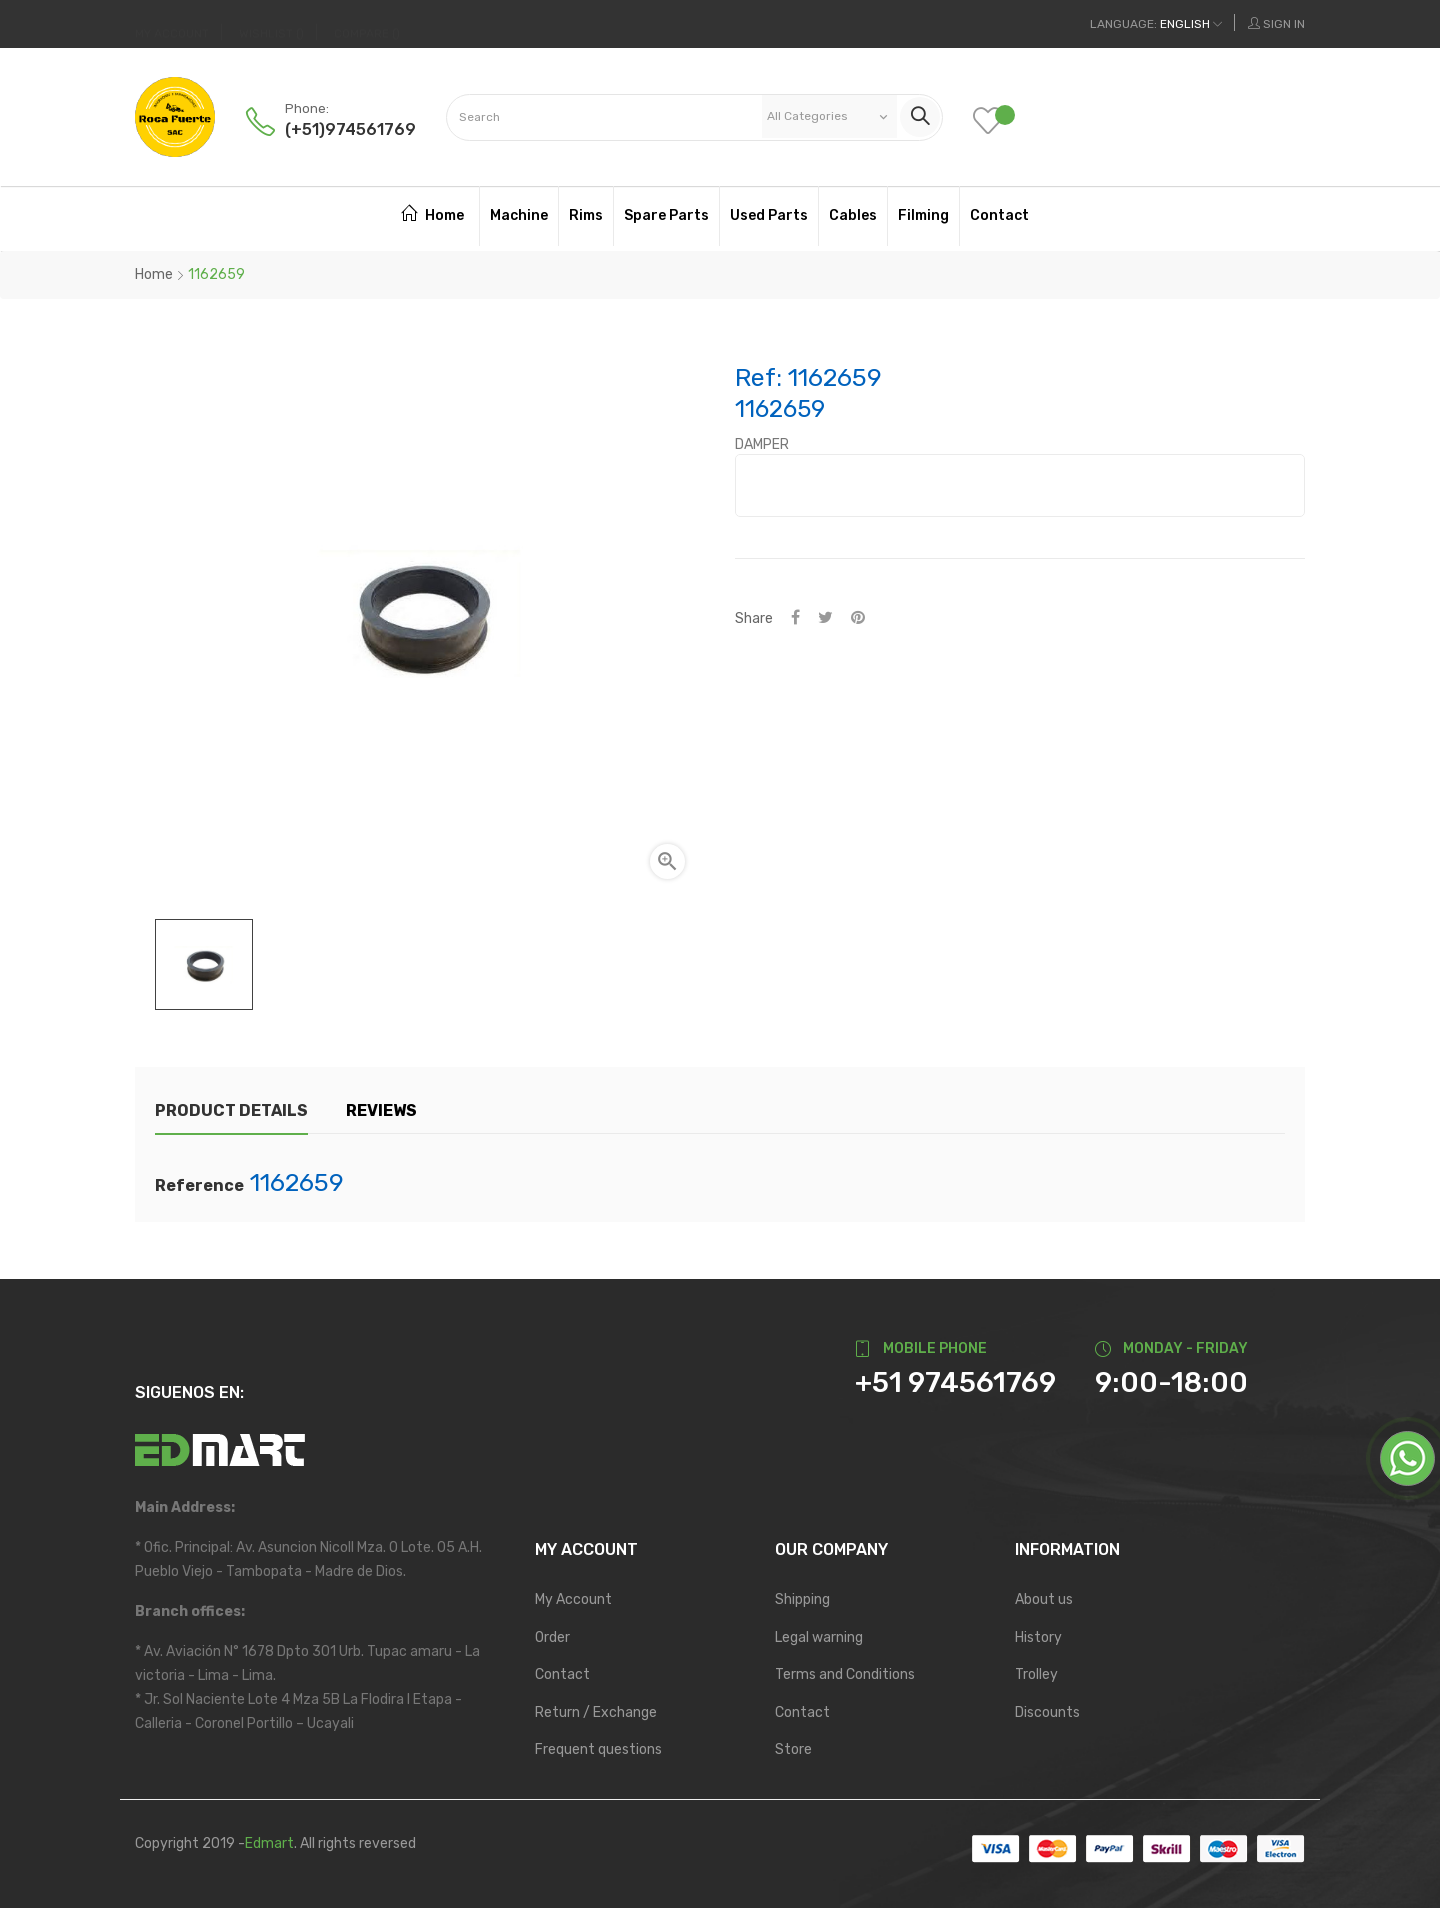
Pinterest (858, 618)
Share (795, 618)
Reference (199, 1186)
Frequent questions (598, 1749)
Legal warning (819, 1637)
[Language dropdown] (1156, 24)
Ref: (758, 378)
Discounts (1047, 1712)
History (1038, 1637)
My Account (573, 1599)
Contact (562, 1674)
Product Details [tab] (231, 1110)
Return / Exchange (596, 1712)
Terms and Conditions (845, 1674)
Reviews (381, 1110)
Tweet (825, 618)
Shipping (802, 1599)
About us (1044, 1599)
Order (552, 1637)
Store (793, 1749)
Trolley (1036, 1674)
